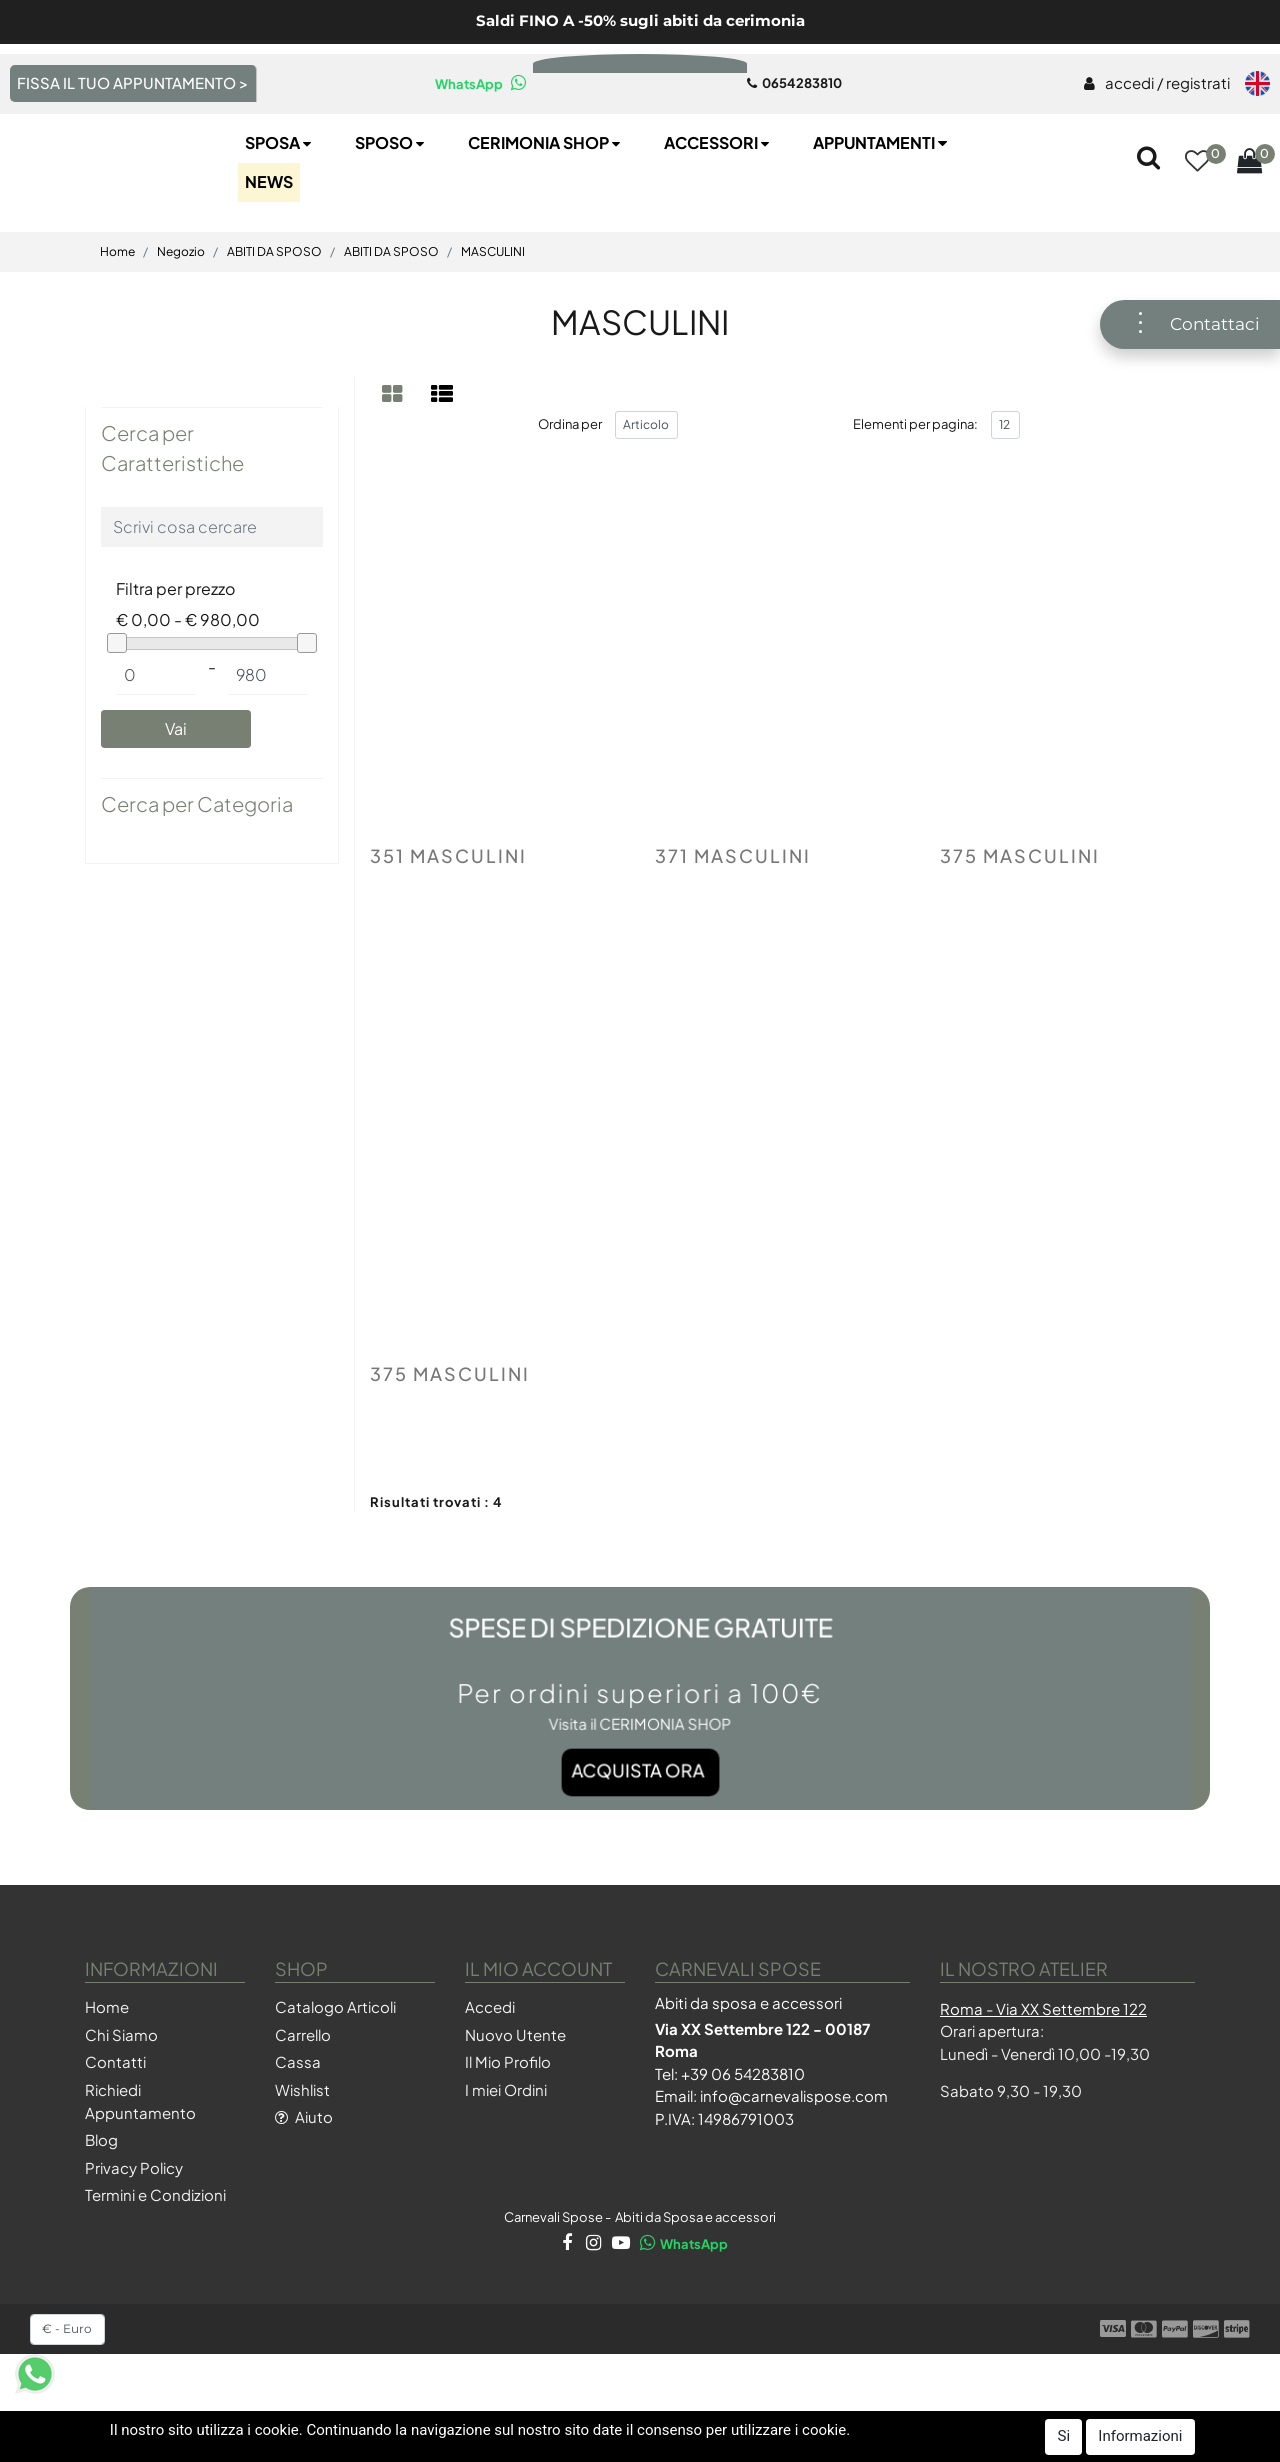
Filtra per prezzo (175, 655)
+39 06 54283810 (743, 2140)
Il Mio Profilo (508, 2129)
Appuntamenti (882, 209)
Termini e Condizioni (155, 2262)
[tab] (395, 460)
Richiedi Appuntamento (140, 2168)
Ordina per (570, 491)
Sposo (391, 209)
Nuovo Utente (515, 2101)
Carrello (303, 2101)
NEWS (269, 248)
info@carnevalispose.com (794, 2163)
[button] (1197, 229)
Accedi (490, 2074)
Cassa (298, 2129)
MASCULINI (493, 318)
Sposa (280, 209)
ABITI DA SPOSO (274, 318)
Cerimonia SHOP (546, 209)
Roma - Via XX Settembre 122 (1043, 2075)
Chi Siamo (121, 2101)
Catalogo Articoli (335, 2074)
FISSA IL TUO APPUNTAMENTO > (132, 82)
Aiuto (304, 2184)
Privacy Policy (134, 2234)
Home (117, 318)
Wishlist (302, 2156)
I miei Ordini (506, 2156)
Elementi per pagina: (915, 491)
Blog (101, 2207)
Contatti (115, 2129)
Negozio (181, 318)
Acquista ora (639, 1801)
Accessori (718, 209)
